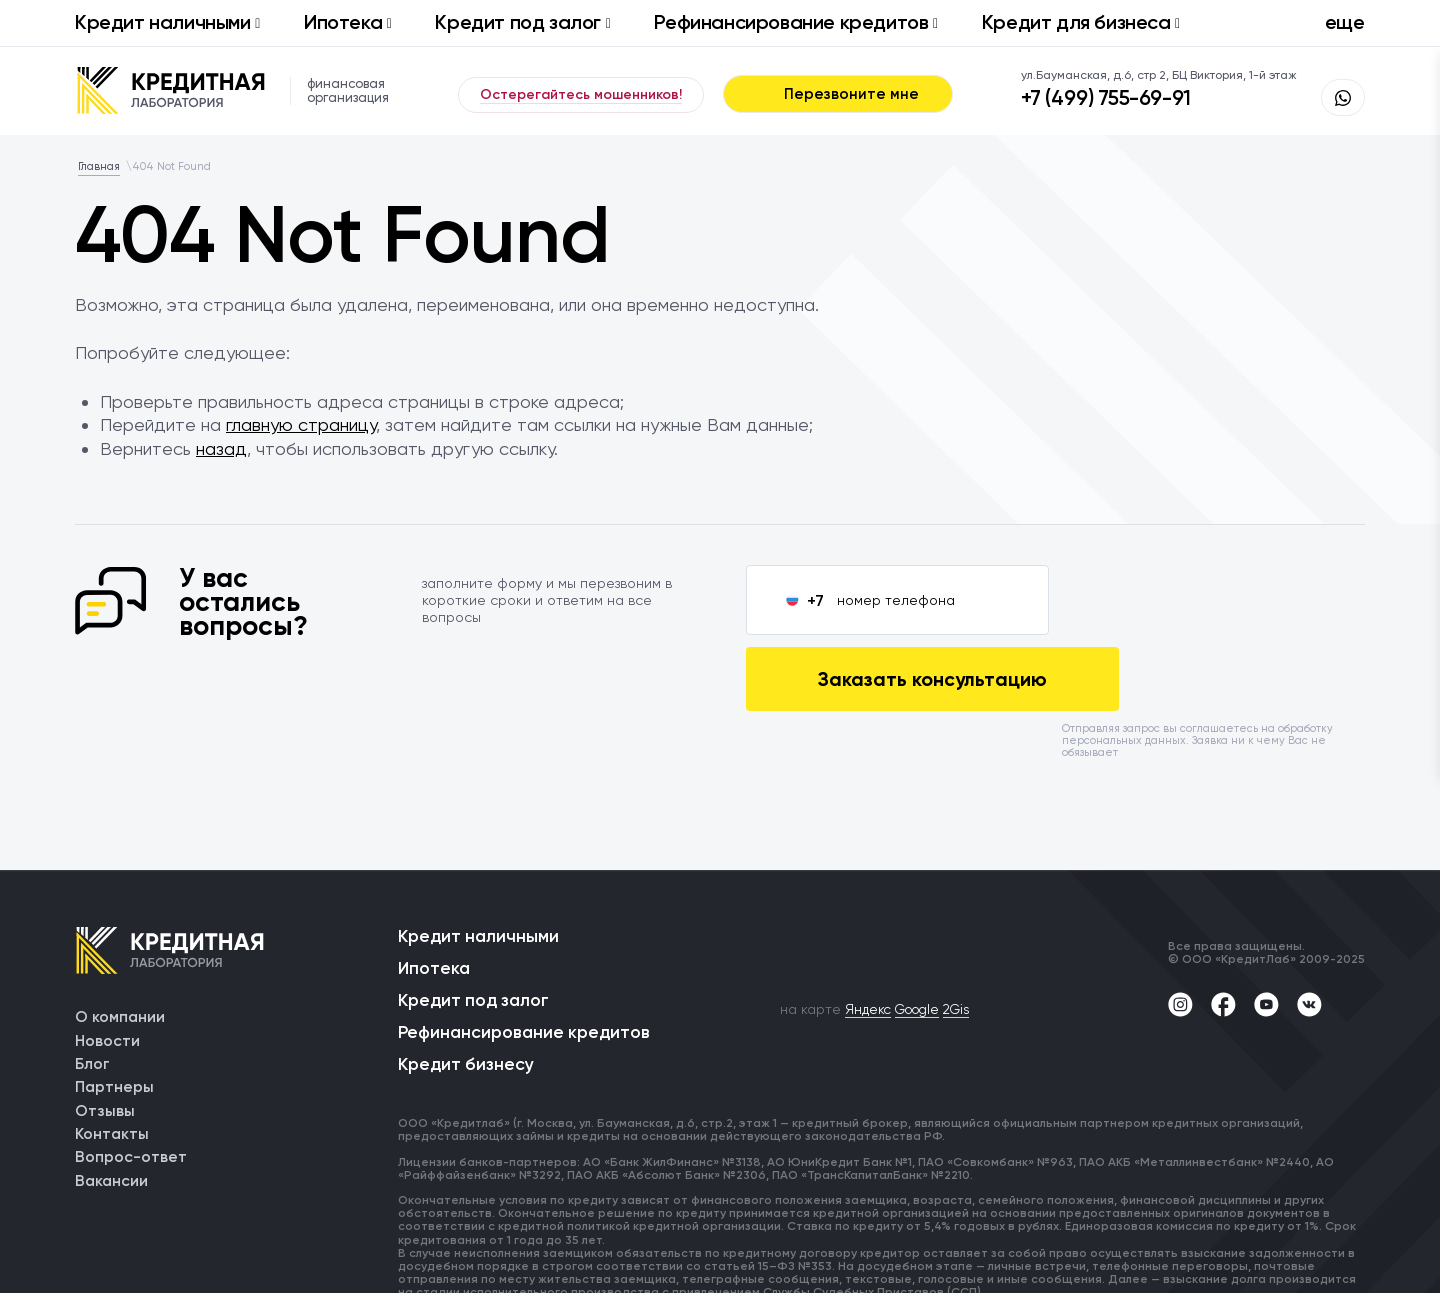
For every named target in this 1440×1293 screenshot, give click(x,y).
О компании (120, 940)
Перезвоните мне (838, 94)
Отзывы (105, 1036)
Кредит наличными (167, 22)
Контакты (112, 1060)
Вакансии (112, 1108)
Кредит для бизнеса (1081, 22)
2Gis (971, 933)
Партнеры (115, 1012)
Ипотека (348, 22)
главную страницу (301, 424)
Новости (108, 964)
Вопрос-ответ (131, 1084)
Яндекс (873, 933)
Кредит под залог (522, 22)
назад (221, 448)
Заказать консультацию (1213, 600)
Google (926, 933)
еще (1345, 22)
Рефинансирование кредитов (795, 22)
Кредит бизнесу (467, 996)
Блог (92, 988)
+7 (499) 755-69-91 (1131, 101)
